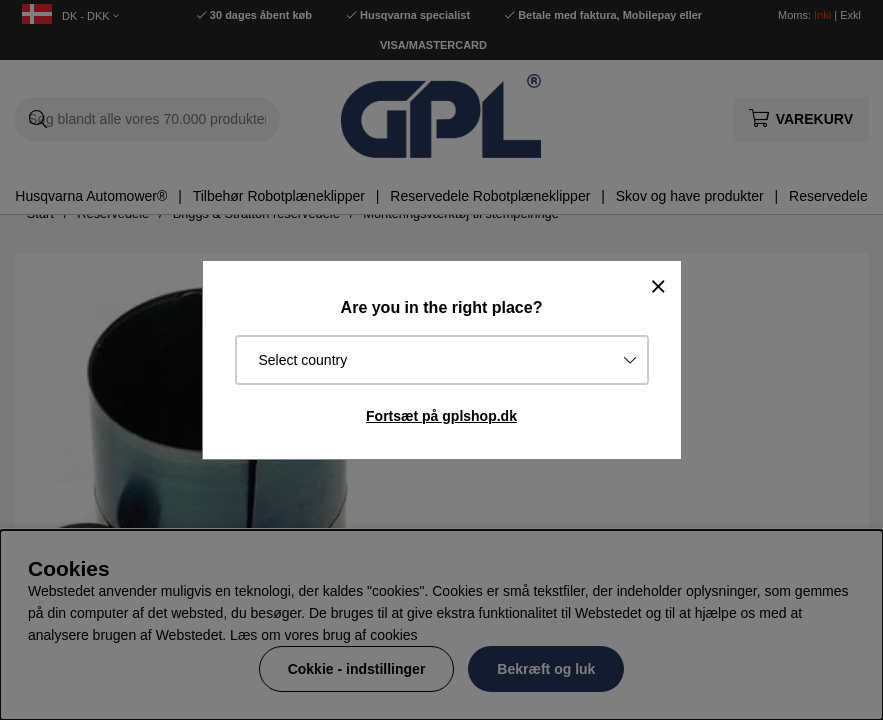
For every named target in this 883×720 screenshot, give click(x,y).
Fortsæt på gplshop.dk (441, 416)
